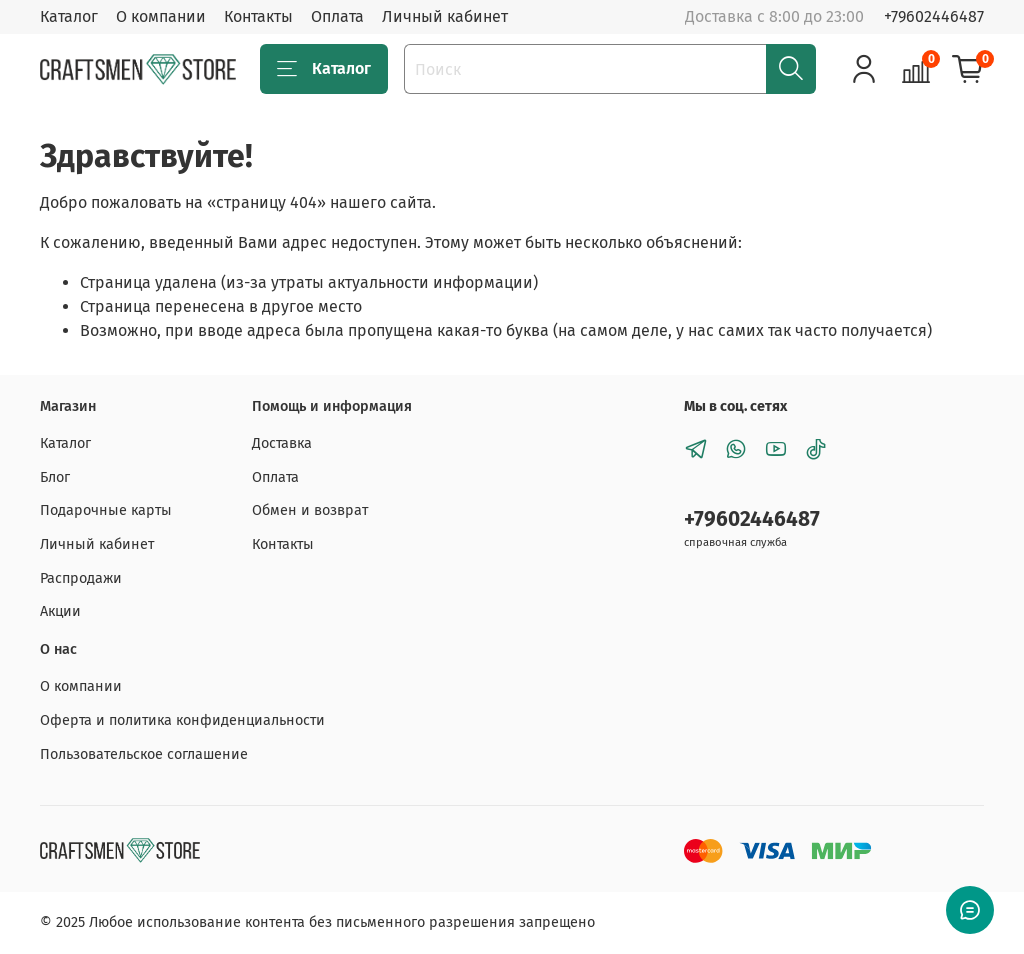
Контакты (258, 16)
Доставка (282, 443)
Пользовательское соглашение (144, 754)
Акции (60, 611)
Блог (55, 477)
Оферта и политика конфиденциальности (182, 720)
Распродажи (81, 578)
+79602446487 (934, 16)
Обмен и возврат (310, 510)
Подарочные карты (106, 510)
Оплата (337, 16)
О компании (161, 16)
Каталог (69, 16)
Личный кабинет (445, 16)
